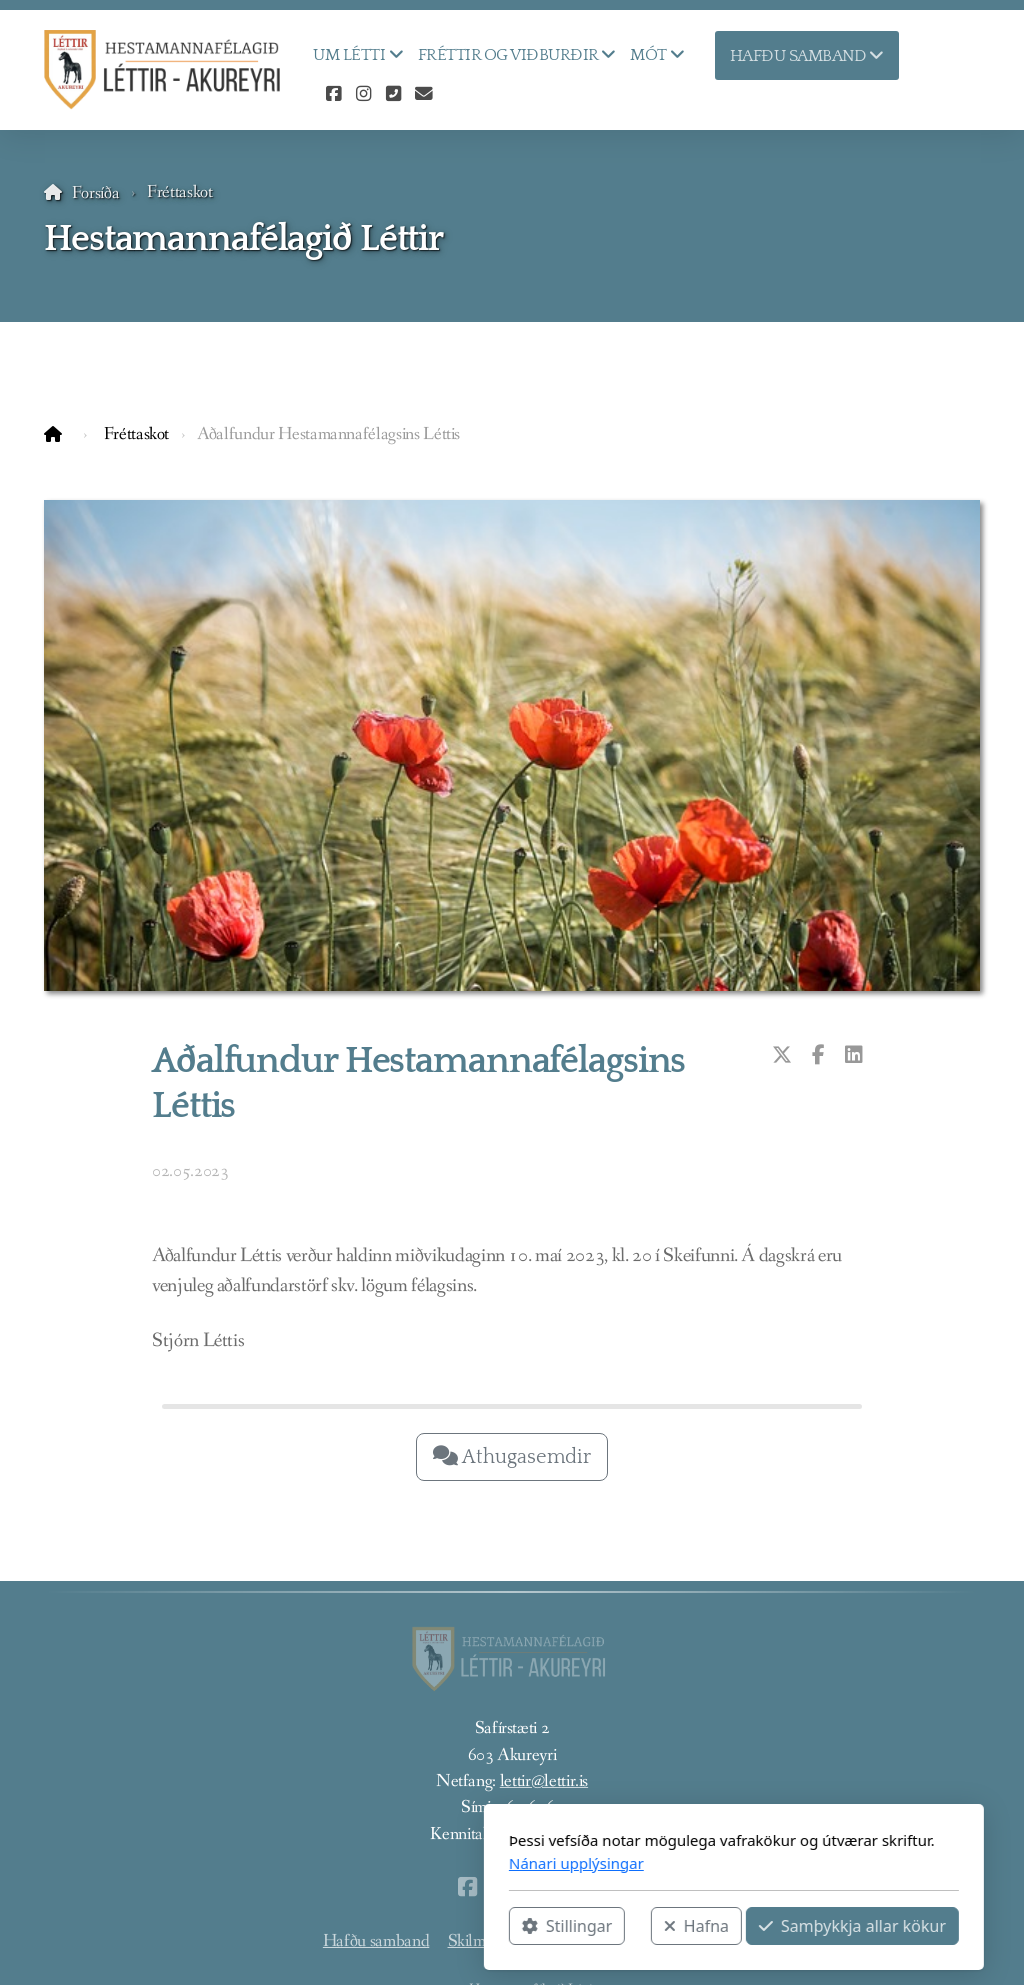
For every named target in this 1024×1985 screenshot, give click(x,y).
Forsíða (96, 193)
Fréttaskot (179, 192)
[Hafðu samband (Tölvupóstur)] (423, 95)
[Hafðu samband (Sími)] (393, 95)
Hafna (474, 1926)
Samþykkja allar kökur (630, 1926)
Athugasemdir (512, 1457)
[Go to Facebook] (333, 95)
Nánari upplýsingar (354, 1863)
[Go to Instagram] (363, 95)
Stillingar (345, 1926)
